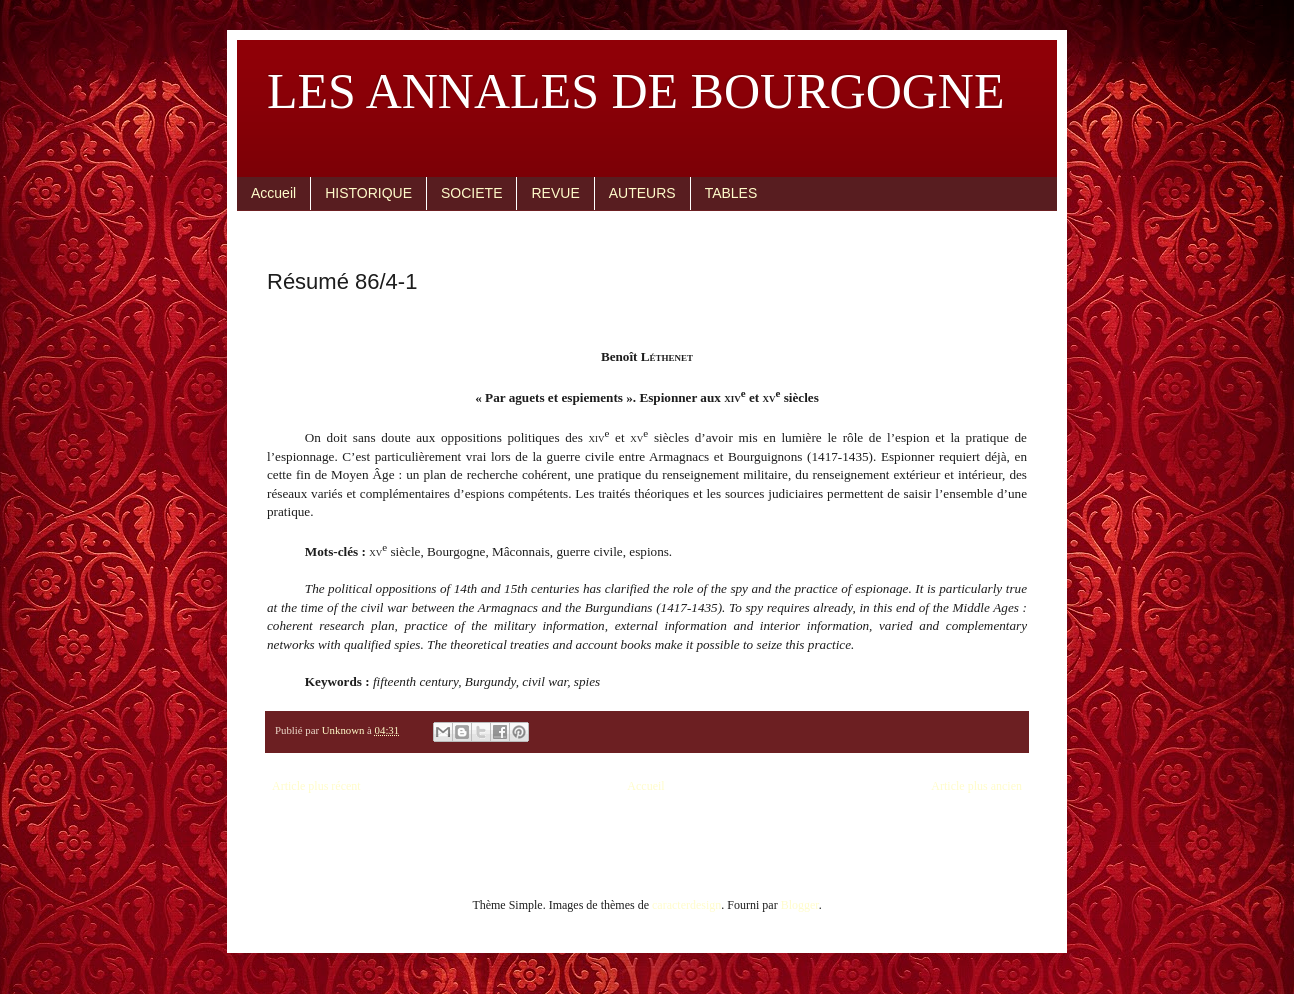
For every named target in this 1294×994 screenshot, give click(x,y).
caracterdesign (686, 905)
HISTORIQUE (368, 193)
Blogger (800, 905)
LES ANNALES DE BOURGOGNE (636, 91)
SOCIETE (471, 193)
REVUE (555, 193)
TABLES (731, 193)
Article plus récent (316, 786)
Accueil (273, 193)
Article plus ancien (976, 786)
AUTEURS (642, 193)
